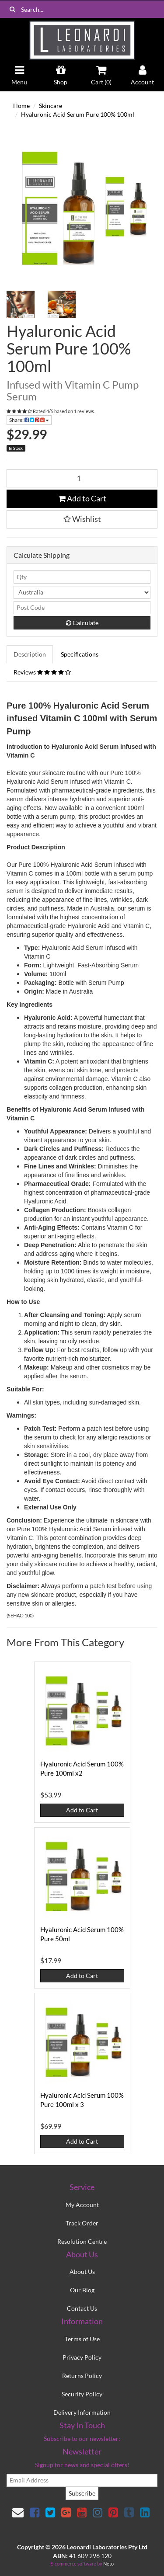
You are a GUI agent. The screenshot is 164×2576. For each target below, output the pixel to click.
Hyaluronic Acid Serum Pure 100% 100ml (77, 114)
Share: (29, 420)
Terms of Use (82, 2339)
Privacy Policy (82, 2357)
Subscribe (82, 2493)
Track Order (82, 2223)
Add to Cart (82, 498)
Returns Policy (82, 2375)
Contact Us (82, 2308)
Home (21, 105)
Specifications (79, 654)
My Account (82, 2204)
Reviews (42, 672)
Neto (108, 2563)
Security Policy (82, 2394)
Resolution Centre (82, 2241)
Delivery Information (82, 2412)
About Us (82, 2271)
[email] (82, 2480)
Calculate (82, 622)
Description (30, 654)
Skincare (50, 105)
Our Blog (82, 2290)
